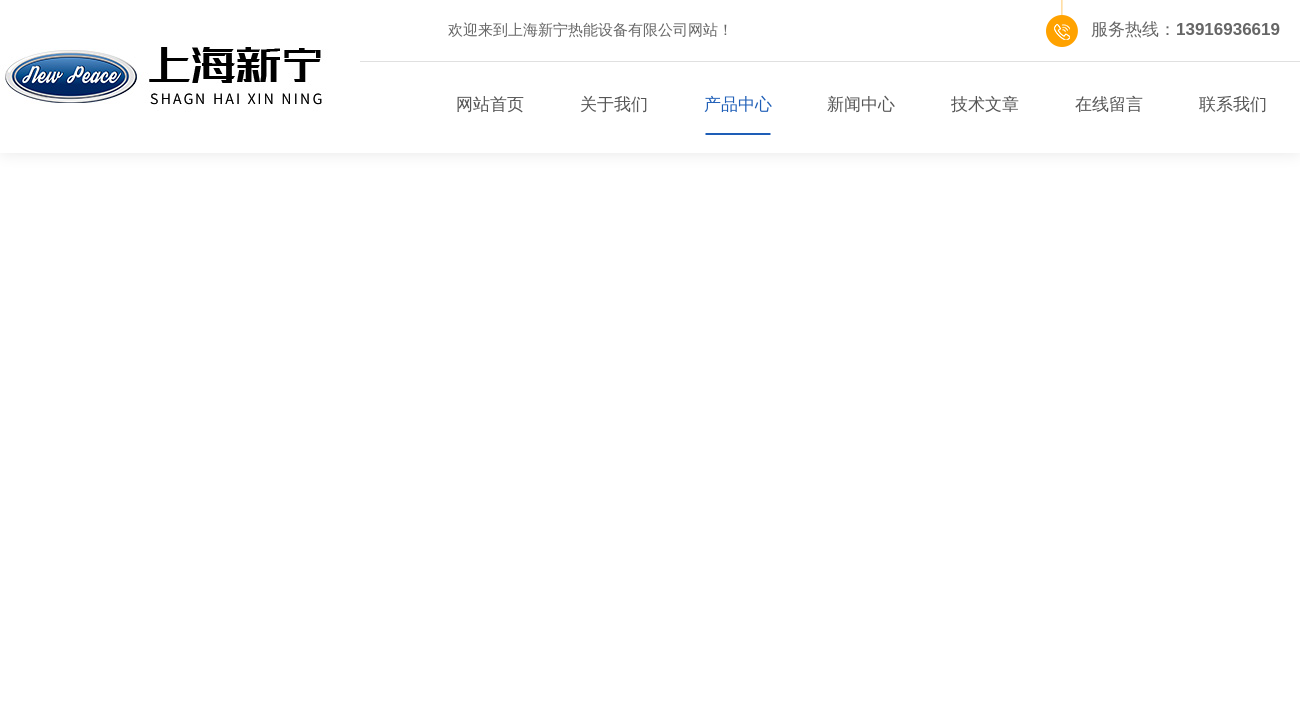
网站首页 (490, 104)
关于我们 (614, 104)
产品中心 (738, 104)
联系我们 (1233, 104)
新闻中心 (861, 104)
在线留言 (1109, 104)
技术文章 (985, 104)
